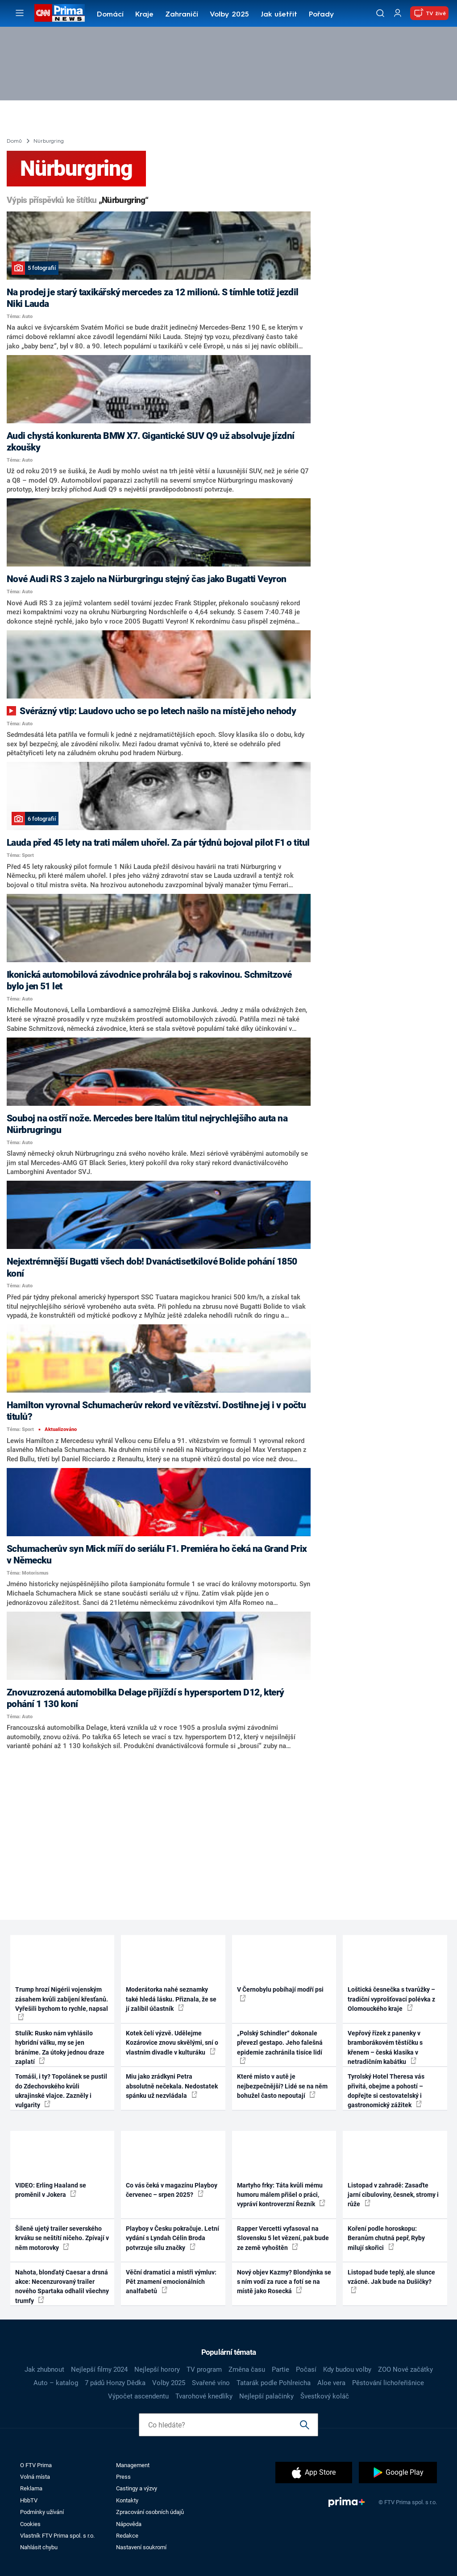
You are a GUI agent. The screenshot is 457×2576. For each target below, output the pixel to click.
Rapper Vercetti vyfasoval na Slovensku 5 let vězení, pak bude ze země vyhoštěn (283, 2238)
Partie (280, 2369)
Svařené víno (211, 2383)
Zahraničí (181, 14)
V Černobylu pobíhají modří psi (280, 1993)
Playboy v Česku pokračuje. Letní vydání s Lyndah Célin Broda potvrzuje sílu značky (172, 2238)
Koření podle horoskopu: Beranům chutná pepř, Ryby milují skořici (386, 2238)
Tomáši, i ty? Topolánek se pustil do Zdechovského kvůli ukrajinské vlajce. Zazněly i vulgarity (61, 2091)
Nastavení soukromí (141, 2547)
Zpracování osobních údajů (150, 2512)
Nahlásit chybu (39, 2547)
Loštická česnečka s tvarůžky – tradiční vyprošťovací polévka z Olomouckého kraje (391, 1999)
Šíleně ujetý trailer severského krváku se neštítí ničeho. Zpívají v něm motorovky (62, 2238)
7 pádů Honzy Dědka (115, 2383)
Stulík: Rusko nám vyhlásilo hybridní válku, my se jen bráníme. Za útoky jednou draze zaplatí (59, 2047)
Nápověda (128, 2524)
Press (123, 2476)
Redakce (127, 2535)
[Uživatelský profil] (398, 13)
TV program (204, 2369)
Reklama (31, 2488)
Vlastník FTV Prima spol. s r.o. (57, 2535)
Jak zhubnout (44, 2369)
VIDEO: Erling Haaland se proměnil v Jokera (50, 2190)
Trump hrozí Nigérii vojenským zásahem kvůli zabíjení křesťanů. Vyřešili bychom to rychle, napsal (61, 2003)
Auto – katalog (55, 2383)
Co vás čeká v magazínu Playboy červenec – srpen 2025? (171, 2190)
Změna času (246, 2369)
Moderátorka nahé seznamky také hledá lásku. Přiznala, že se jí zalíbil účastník (171, 1999)
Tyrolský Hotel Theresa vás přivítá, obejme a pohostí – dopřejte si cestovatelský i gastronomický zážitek (386, 2091)
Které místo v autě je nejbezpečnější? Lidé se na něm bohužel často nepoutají (282, 2086)
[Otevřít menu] (20, 13)
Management (133, 2465)
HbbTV (28, 2500)
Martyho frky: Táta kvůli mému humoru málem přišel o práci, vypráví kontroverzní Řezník (281, 2195)
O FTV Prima (36, 2465)
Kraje (144, 14)
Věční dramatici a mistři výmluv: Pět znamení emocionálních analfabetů (171, 2282)
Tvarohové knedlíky (204, 2396)
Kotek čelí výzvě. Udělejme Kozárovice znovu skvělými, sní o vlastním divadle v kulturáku (172, 2043)
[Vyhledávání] (380, 13)
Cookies (30, 2524)
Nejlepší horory (157, 2369)
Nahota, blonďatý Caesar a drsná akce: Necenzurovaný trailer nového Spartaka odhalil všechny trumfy (62, 2286)
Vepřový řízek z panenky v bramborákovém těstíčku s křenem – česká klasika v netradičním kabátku (385, 2047)
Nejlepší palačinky (266, 2396)
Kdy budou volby (347, 2369)
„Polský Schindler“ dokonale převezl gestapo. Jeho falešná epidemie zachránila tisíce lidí (280, 2047)
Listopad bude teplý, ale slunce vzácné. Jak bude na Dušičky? (391, 2281)
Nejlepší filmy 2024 (99, 2369)
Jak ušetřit (279, 14)
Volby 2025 (229, 14)
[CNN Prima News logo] (59, 13)
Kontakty (127, 2500)
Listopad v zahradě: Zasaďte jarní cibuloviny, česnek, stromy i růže (393, 2195)
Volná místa (35, 2476)
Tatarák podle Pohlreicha (274, 2383)
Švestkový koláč (324, 2396)
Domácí (110, 14)
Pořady (321, 14)
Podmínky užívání (42, 2512)
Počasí (306, 2369)
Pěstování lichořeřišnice (388, 2383)
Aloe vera (331, 2383)
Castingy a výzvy (136, 2488)
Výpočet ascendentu (138, 2396)
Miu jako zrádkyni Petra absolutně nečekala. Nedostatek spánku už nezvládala (172, 2086)
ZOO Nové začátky (405, 2369)
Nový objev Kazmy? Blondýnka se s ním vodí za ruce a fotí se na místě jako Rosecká (284, 2282)
